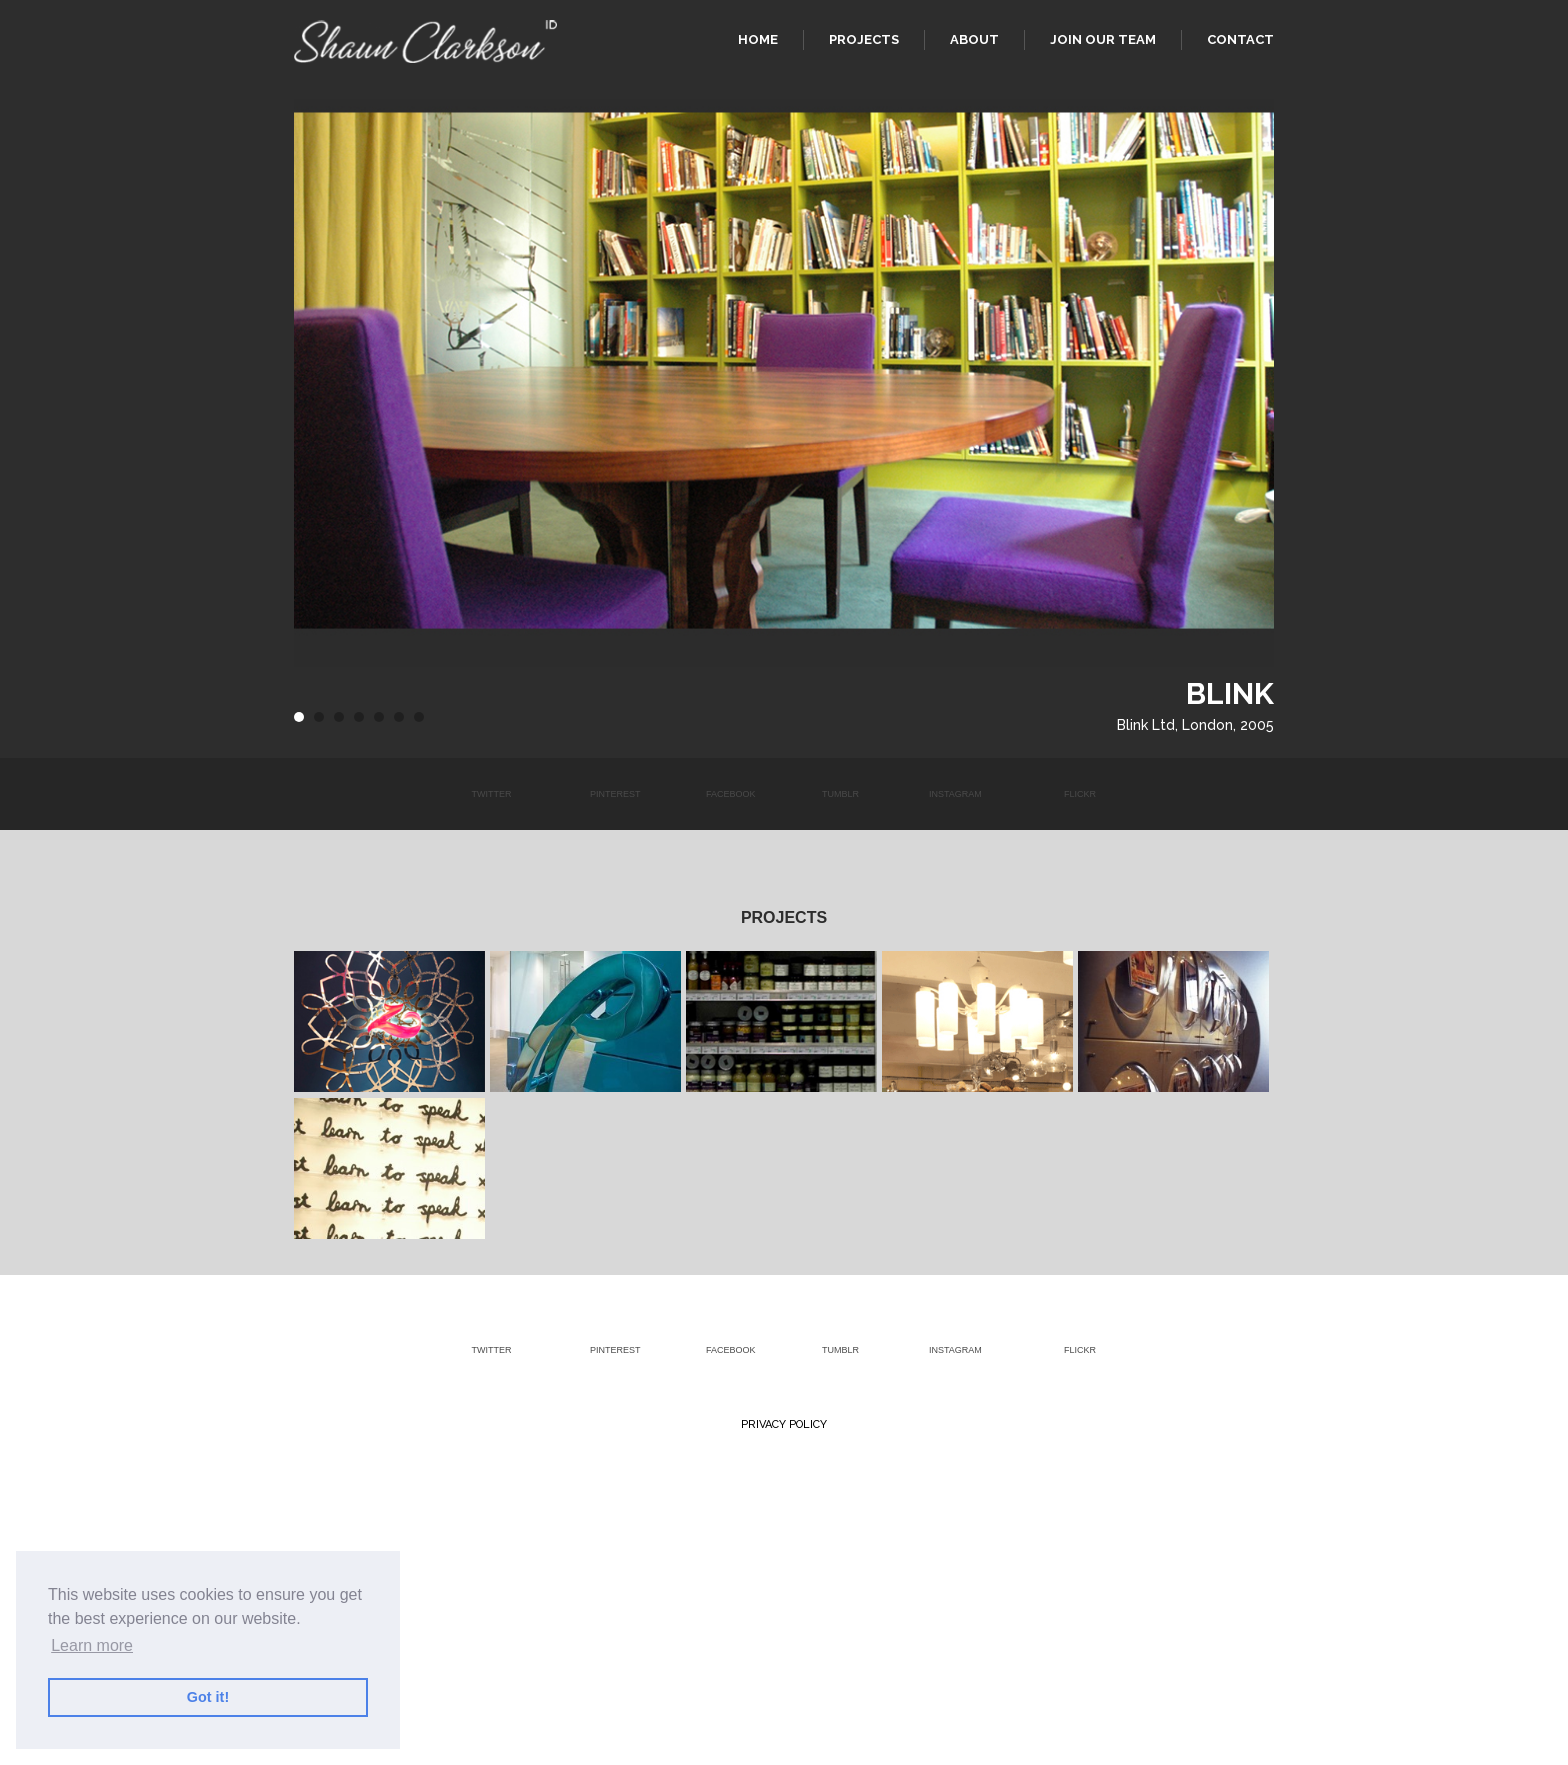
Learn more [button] (92, 1645)
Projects (864, 39)
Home (758, 39)
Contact (1240, 39)
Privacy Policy (784, 1424)
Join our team (1103, 39)
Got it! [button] (208, 1697)
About (974, 39)
